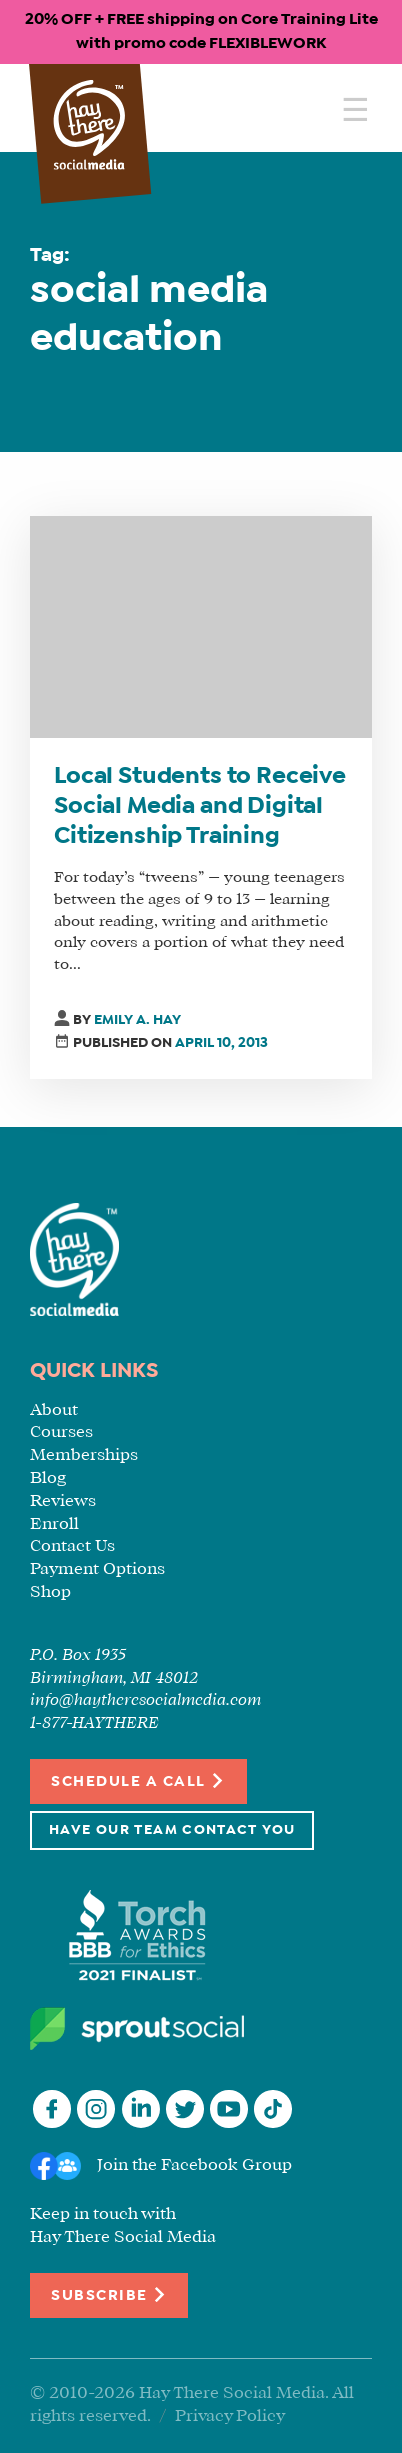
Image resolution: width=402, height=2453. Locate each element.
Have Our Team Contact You (172, 1830)
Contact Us (72, 1546)
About (54, 1410)
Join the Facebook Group (194, 2165)
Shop (50, 1592)
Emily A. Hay (137, 1020)
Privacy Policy (230, 2416)
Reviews (63, 1501)
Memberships (84, 1455)
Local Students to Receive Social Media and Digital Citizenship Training (200, 807)
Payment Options (97, 1569)
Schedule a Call (138, 1780)
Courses (61, 1432)
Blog (48, 1478)
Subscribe (109, 2294)
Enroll (54, 1524)
